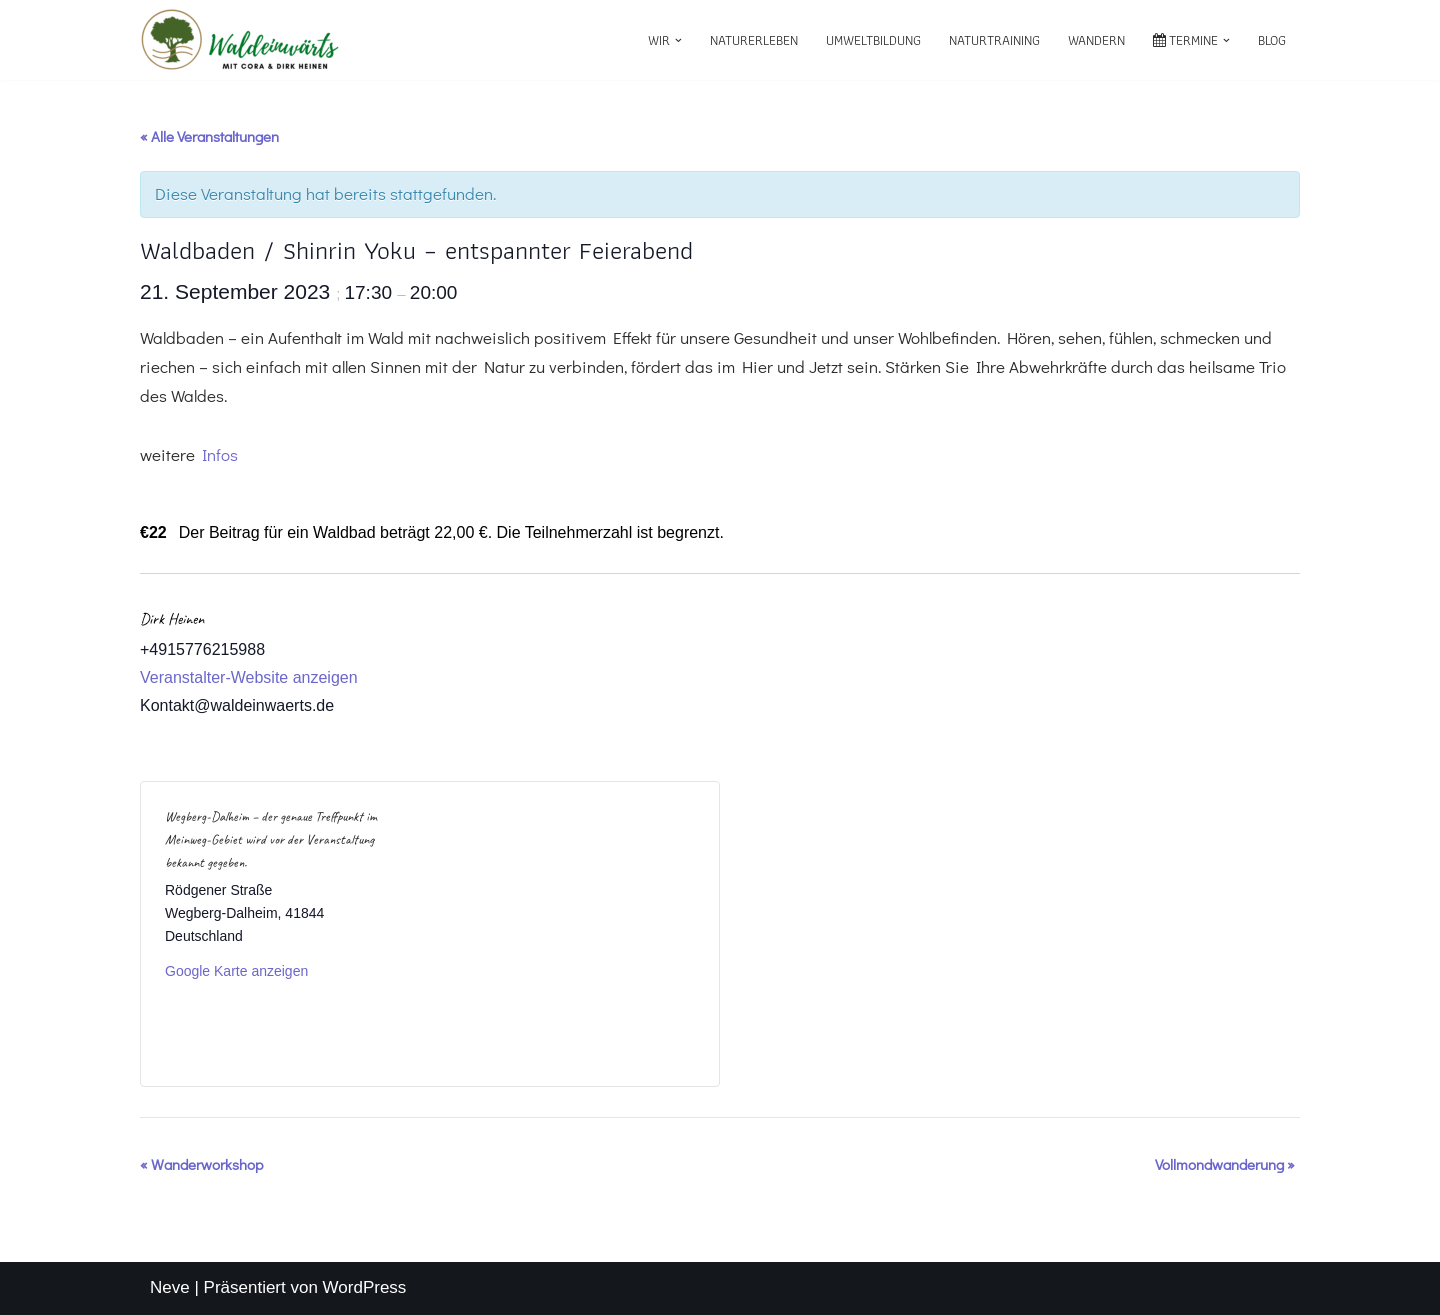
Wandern (1096, 40)
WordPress (365, 1287)
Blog (1272, 40)
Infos (220, 454)
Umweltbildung (873, 40)
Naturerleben (754, 40)
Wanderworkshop (201, 1164)
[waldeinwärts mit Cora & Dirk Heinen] (240, 40)
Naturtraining (994, 40)
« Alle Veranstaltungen (209, 136)
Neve (170, 1287)
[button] (678, 40)
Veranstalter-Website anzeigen (249, 677)
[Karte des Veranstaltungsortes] (562, 934)
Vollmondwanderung (1225, 1164)
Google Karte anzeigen (236, 971)
